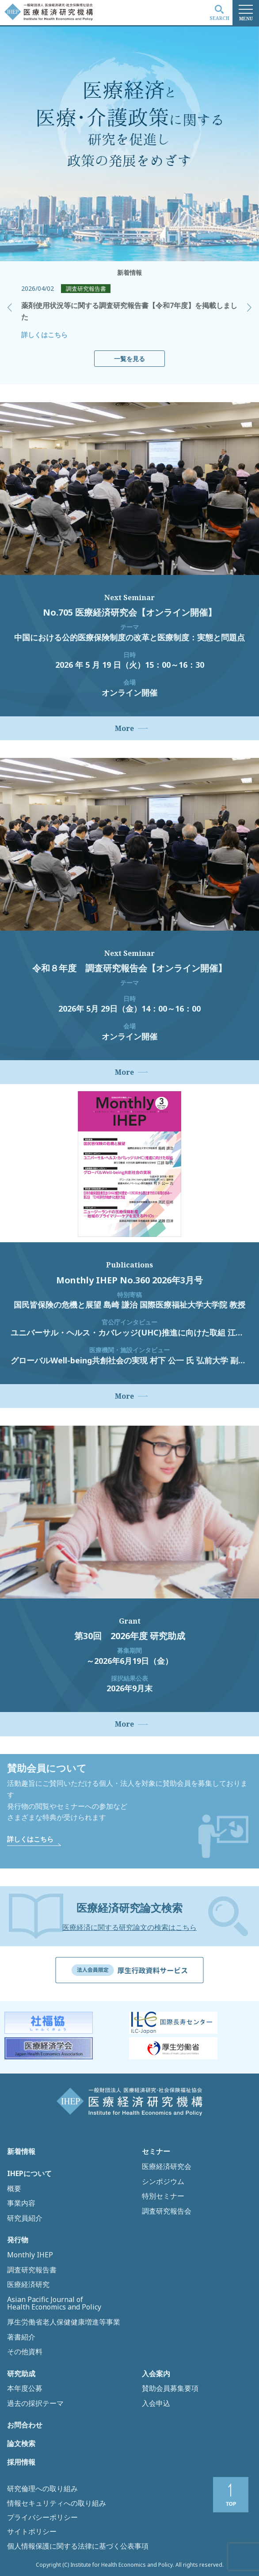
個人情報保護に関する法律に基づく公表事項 (78, 2546)
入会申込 (156, 2404)
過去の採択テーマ (35, 2404)
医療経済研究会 (166, 2167)
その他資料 (24, 2352)
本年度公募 (24, 2389)
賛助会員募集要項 (170, 2389)
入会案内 (156, 2374)
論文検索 (21, 2444)
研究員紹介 (24, 2218)
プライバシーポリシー (42, 2517)
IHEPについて (29, 2174)
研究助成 (21, 2374)
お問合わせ (24, 2425)
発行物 (17, 2240)
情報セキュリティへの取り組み (56, 2503)
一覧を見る (129, 358)
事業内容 (21, 2203)
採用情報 (21, 2462)
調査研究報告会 (166, 2211)
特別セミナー (163, 2196)
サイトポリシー (32, 2531)
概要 (14, 2189)
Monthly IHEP (30, 2255)
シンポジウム (163, 2182)
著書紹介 (21, 2337)
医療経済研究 (28, 2285)
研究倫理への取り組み (42, 2488)
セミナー (156, 2152)
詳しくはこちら (44, 334)
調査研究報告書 (32, 2270)
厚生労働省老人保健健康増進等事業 (63, 2322)
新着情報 (21, 2152)
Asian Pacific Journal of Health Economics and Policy (54, 2303)
